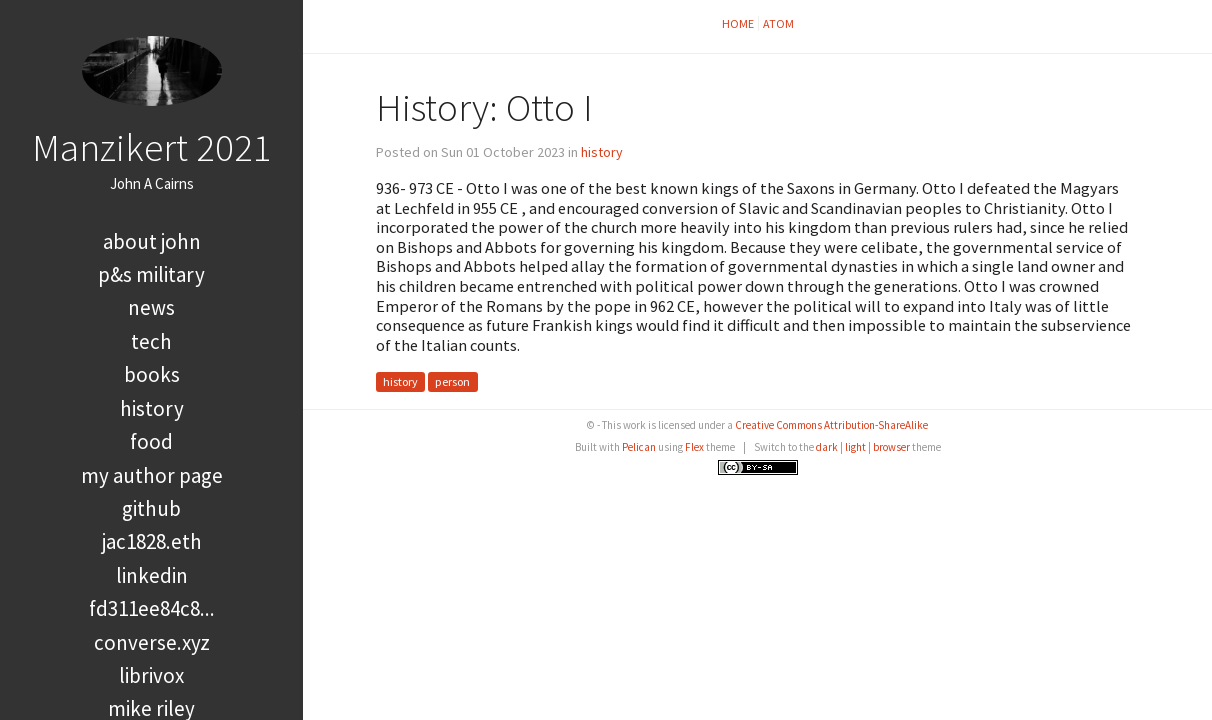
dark (827, 447)
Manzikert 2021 (152, 147)
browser (891, 447)
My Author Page (152, 475)
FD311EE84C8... (152, 608)
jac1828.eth (152, 541)
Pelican (639, 447)
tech (151, 341)
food (151, 441)
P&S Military (151, 274)
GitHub (151, 508)
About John (152, 241)
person (452, 382)
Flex (694, 447)
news (151, 307)
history (152, 408)
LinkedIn (152, 575)
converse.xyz (152, 642)
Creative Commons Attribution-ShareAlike (831, 425)
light (855, 447)
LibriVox (151, 675)
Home (738, 23)
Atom (778, 23)
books (152, 374)
